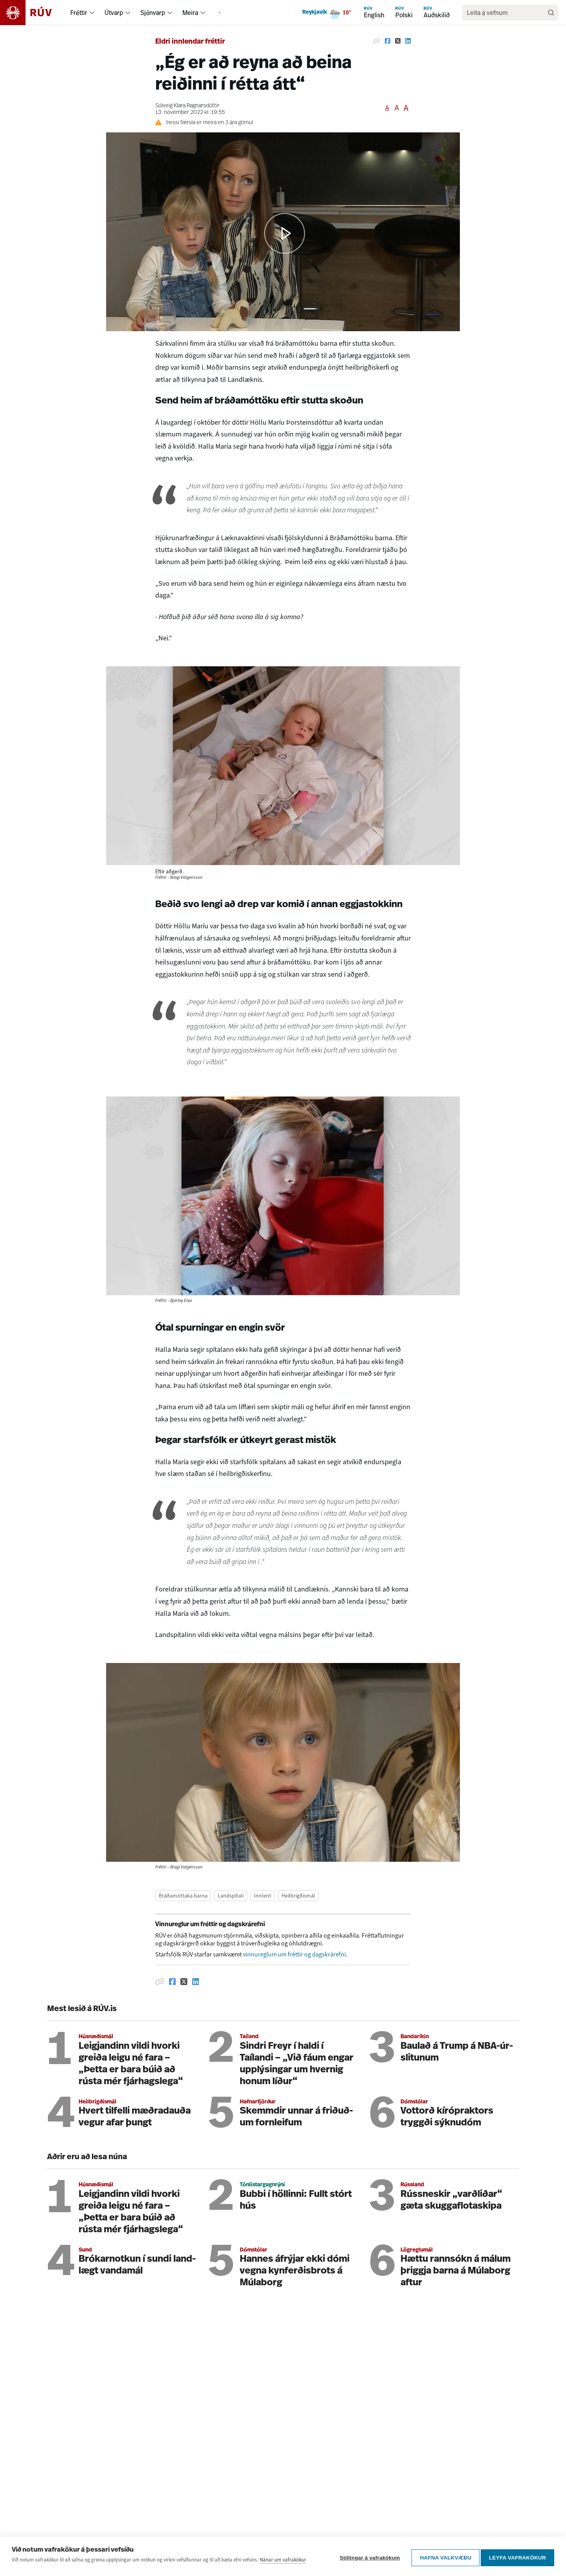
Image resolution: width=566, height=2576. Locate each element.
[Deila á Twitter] (398, 41)
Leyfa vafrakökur (517, 2557)
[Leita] (551, 13)
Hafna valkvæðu (443, 2557)
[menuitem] (92, 12)
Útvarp (114, 12)
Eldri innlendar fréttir (190, 42)
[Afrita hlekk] (376, 41)
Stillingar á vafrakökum (367, 2557)
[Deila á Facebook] (387, 41)
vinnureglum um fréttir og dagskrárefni (294, 1954)
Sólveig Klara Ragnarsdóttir (187, 106)
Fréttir (78, 12)
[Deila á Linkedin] (408, 41)
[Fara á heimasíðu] (33, 12)
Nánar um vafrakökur (283, 2561)
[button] (284, 233)
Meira (190, 12)
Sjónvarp (152, 12)
